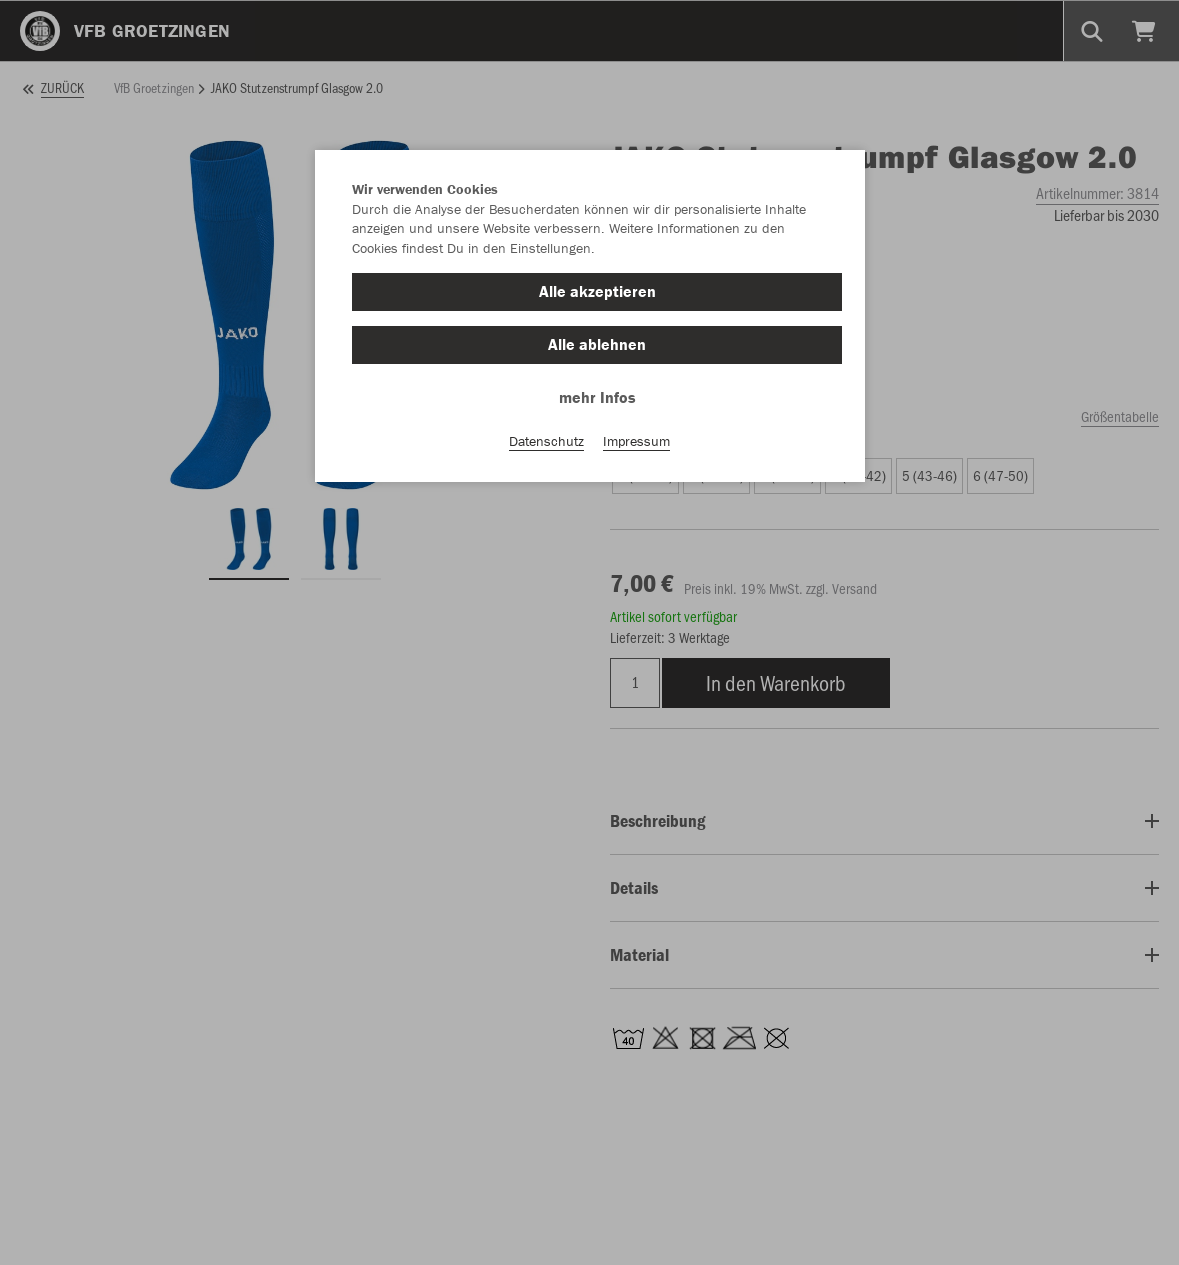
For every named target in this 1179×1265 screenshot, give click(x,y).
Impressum (636, 441)
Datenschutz (546, 441)
